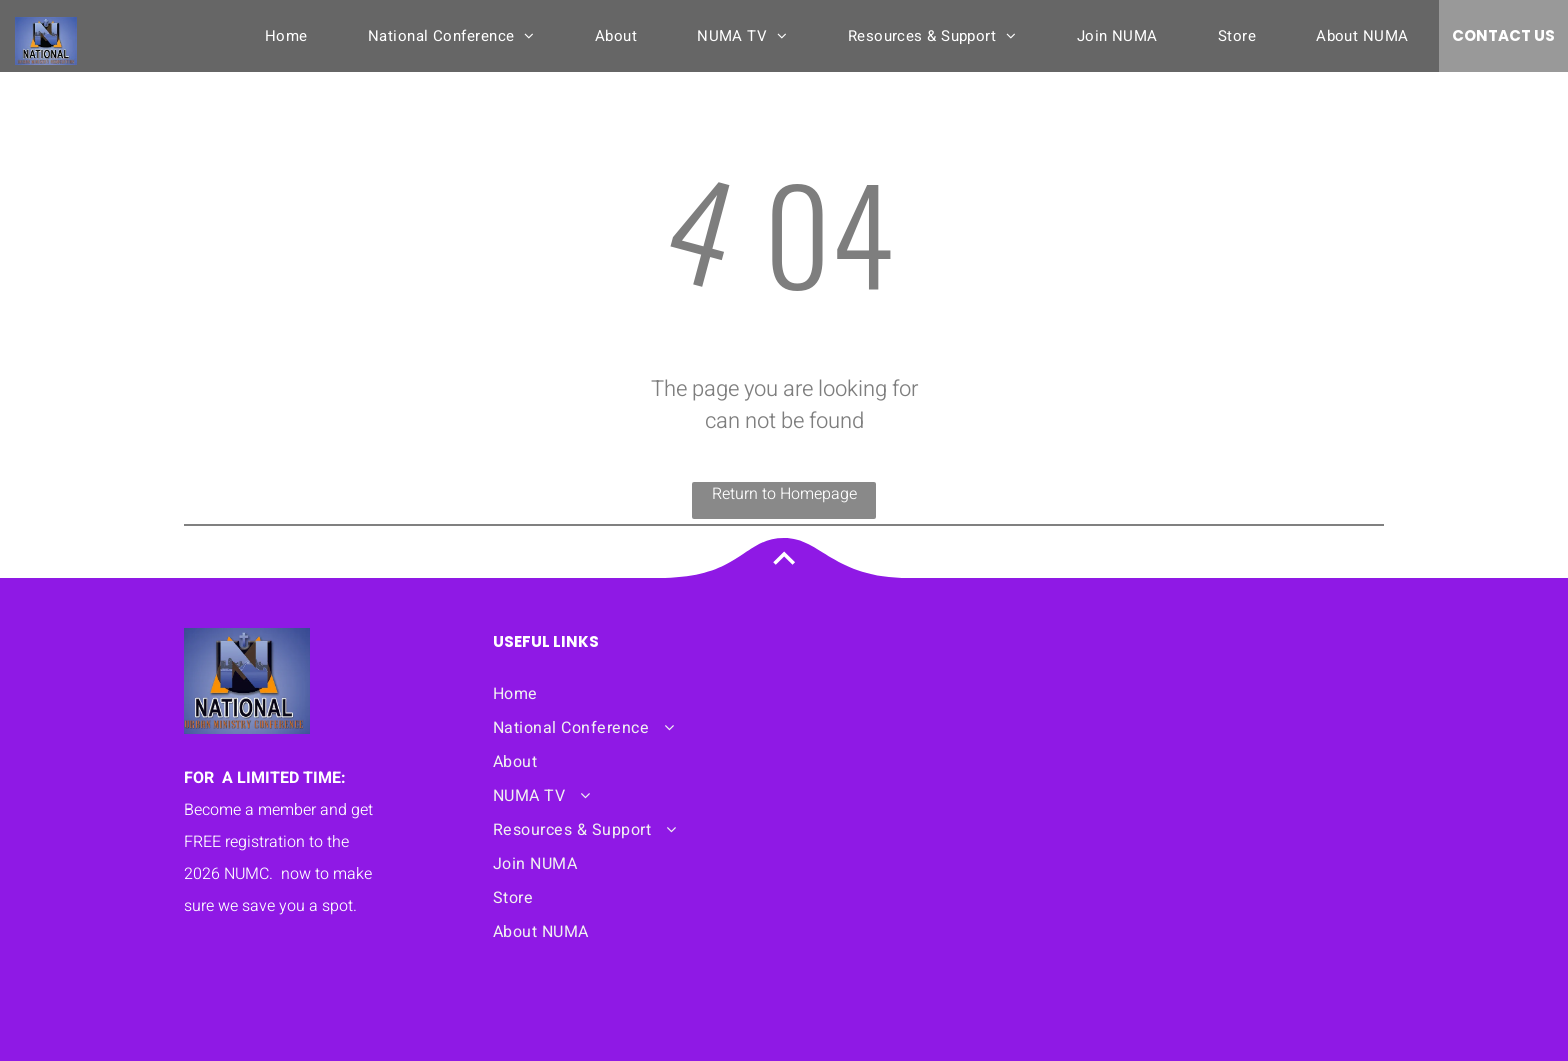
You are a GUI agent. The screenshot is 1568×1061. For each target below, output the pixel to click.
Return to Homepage (784, 494)
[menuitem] (286, 36)
